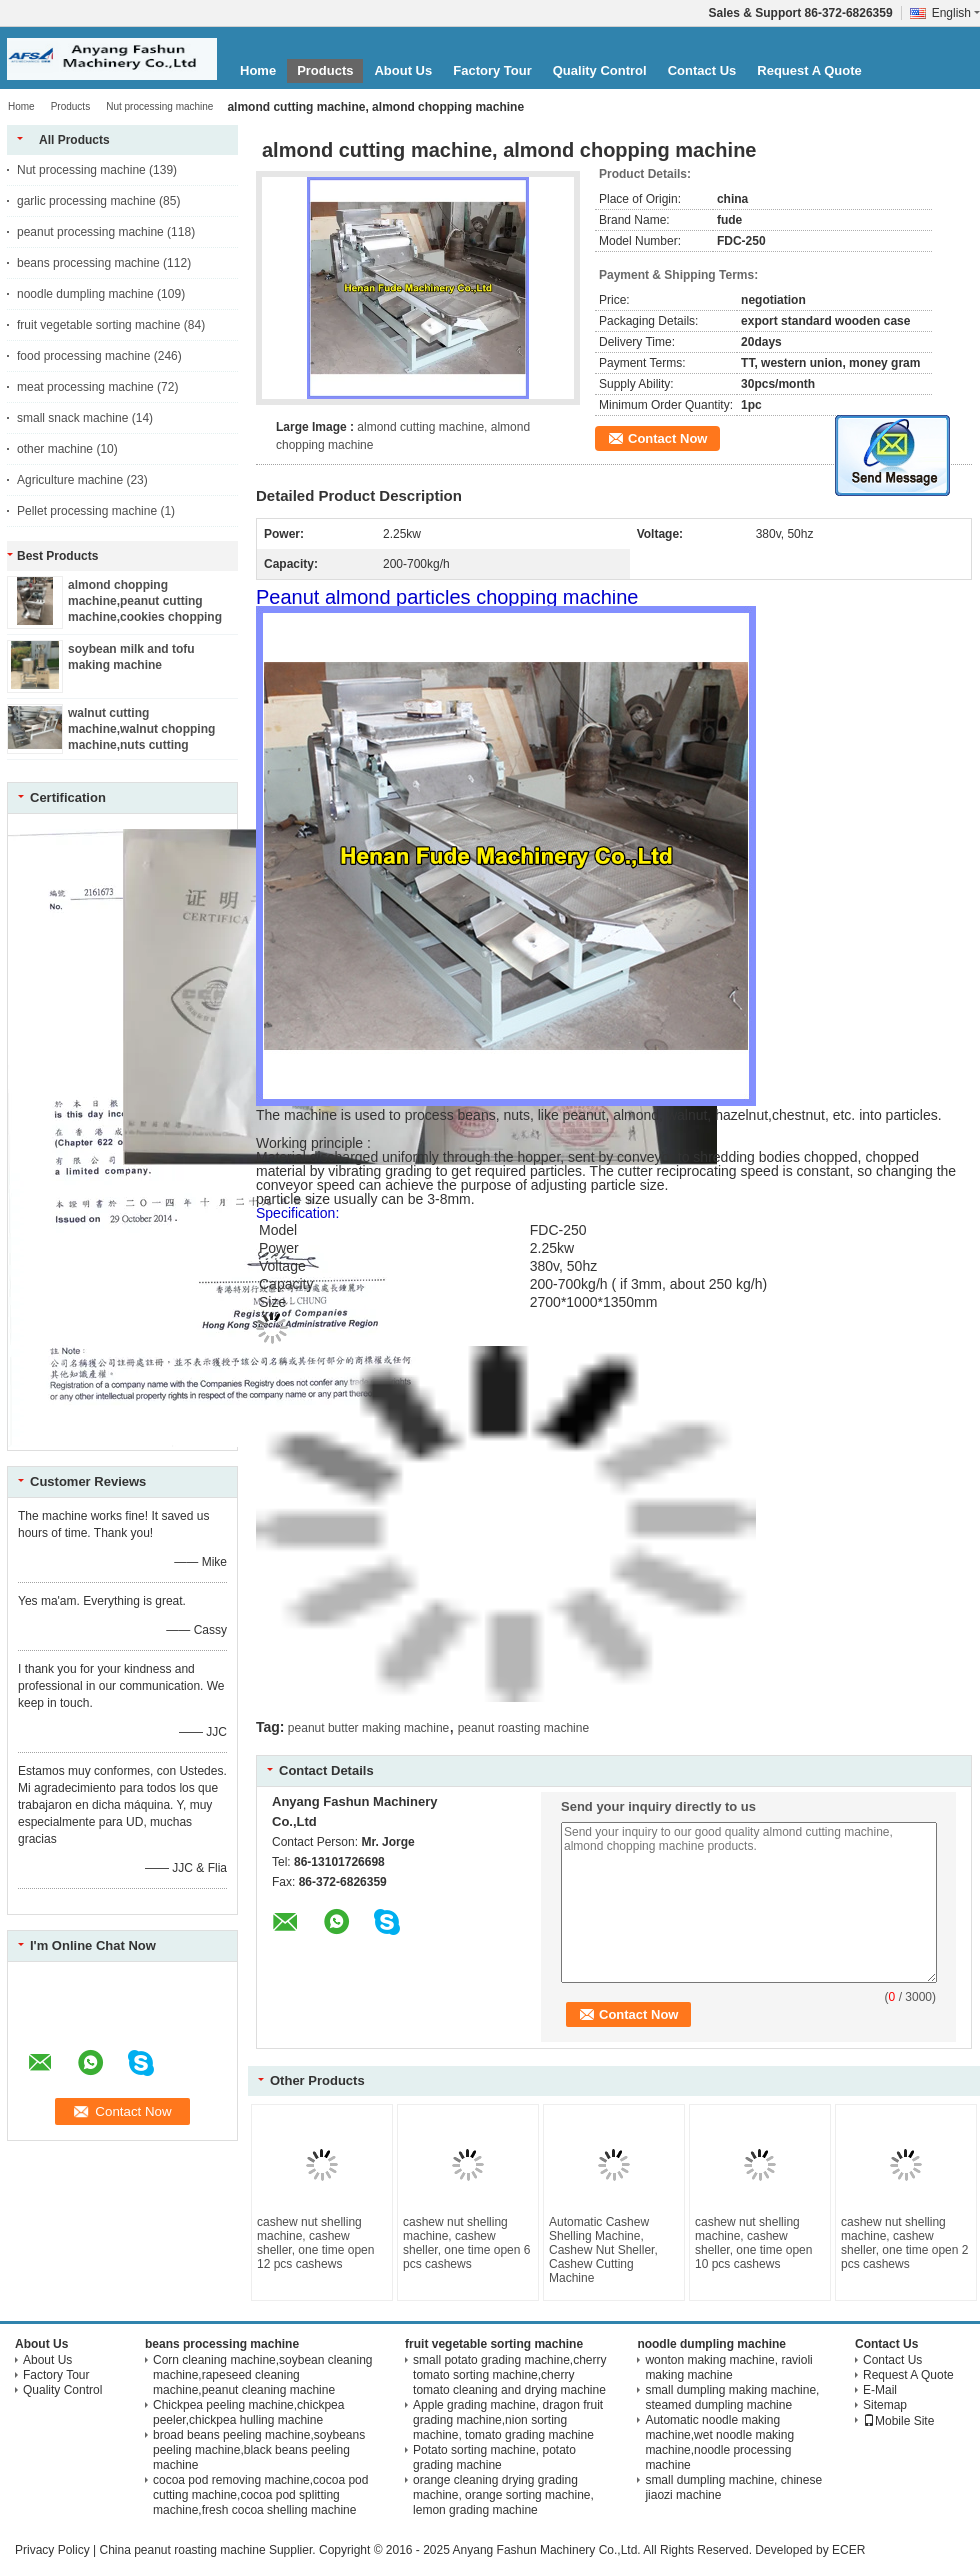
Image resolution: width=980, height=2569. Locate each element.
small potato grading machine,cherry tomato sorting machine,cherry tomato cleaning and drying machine (509, 2375)
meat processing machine (85, 387)
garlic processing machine (86, 201)
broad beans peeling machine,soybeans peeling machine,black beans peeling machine (259, 2450)
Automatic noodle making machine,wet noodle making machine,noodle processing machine (719, 2442)
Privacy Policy (52, 2550)
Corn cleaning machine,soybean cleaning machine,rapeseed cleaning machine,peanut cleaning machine (262, 2375)
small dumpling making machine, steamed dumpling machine (732, 2397)
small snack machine (72, 418)
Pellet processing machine (87, 511)
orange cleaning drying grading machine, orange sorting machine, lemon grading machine (503, 2495)
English (956, 13)
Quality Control (600, 70)
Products (325, 70)
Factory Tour (492, 70)
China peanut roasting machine (182, 2550)
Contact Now (667, 438)
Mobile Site (898, 2421)
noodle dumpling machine (85, 294)
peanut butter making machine (368, 1728)
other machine (55, 449)
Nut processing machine (159, 106)
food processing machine (83, 356)
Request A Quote (809, 70)
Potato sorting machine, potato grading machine (494, 2457)
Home (258, 70)
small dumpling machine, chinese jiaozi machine (733, 2487)
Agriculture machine (70, 480)
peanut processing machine (90, 232)
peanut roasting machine (523, 1728)
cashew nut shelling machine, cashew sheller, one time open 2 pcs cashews (904, 2243)
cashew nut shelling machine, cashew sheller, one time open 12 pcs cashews (315, 2243)
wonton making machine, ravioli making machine (728, 2367)
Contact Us (702, 70)
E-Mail (880, 2390)
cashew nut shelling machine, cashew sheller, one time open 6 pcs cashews (466, 2243)
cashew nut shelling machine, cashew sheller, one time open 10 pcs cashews (753, 2243)
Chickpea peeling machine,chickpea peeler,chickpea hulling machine (248, 2412)
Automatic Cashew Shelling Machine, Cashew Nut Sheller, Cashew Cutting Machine (603, 2250)
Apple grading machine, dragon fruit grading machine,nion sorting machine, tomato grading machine (508, 2420)
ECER (848, 2550)
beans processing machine (88, 263)
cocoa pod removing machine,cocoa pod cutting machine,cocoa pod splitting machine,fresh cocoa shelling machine (260, 2495)
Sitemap (885, 2405)
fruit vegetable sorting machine (98, 325)
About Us (403, 70)
